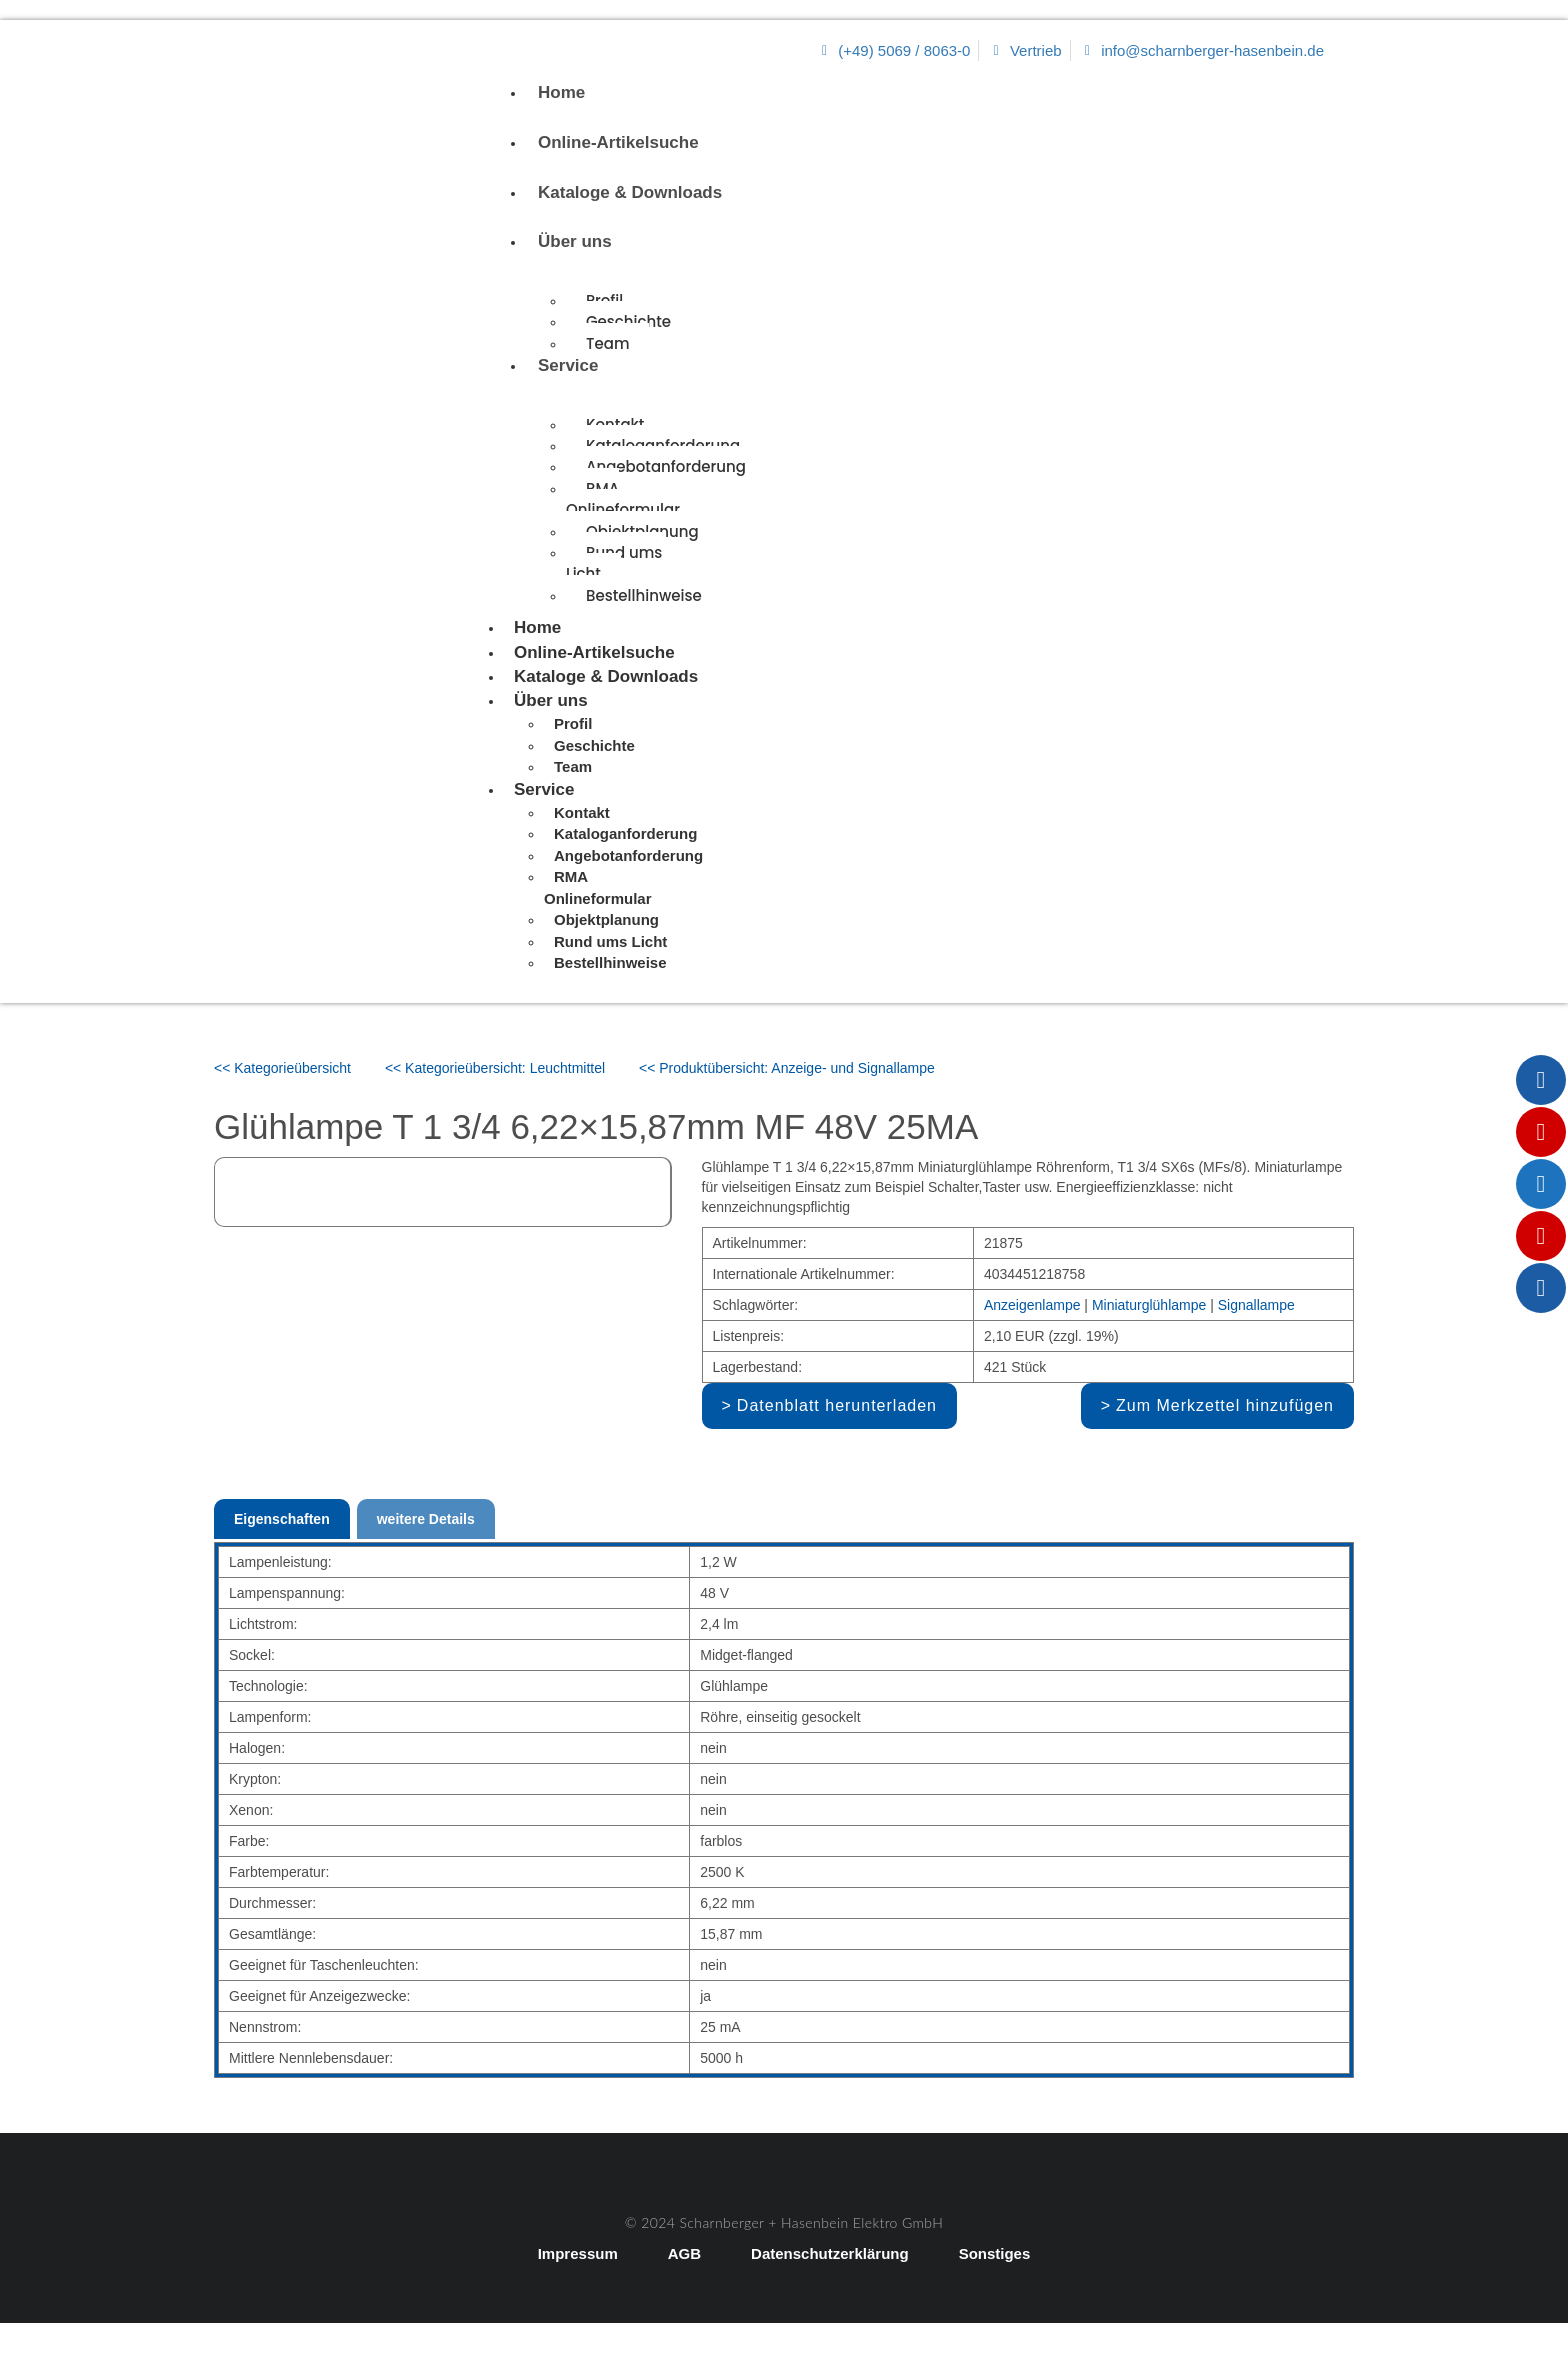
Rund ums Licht (614, 563)
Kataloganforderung (625, 833)
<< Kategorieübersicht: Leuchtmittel (495, 1068)
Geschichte (628, 321)
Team (607, 343)
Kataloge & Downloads (630, 192)
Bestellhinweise (644, 595)
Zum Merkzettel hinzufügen (1225, 1405)
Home (561, 92)
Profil (573, 723)
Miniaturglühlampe (1149, 1305)
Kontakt (615, 424)
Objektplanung (606, 919)
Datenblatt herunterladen (837, 1405)
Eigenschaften (282, 1519)
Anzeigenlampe (1032, 1305)
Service (568, 365)
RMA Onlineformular (623, 499)
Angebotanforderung (666, 466)
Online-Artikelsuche (618, 142)
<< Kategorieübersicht (282, 1068)
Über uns (575, 241)
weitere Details (426, 1519)
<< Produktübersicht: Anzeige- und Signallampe (787, 1068)
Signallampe (1256, 1305)
